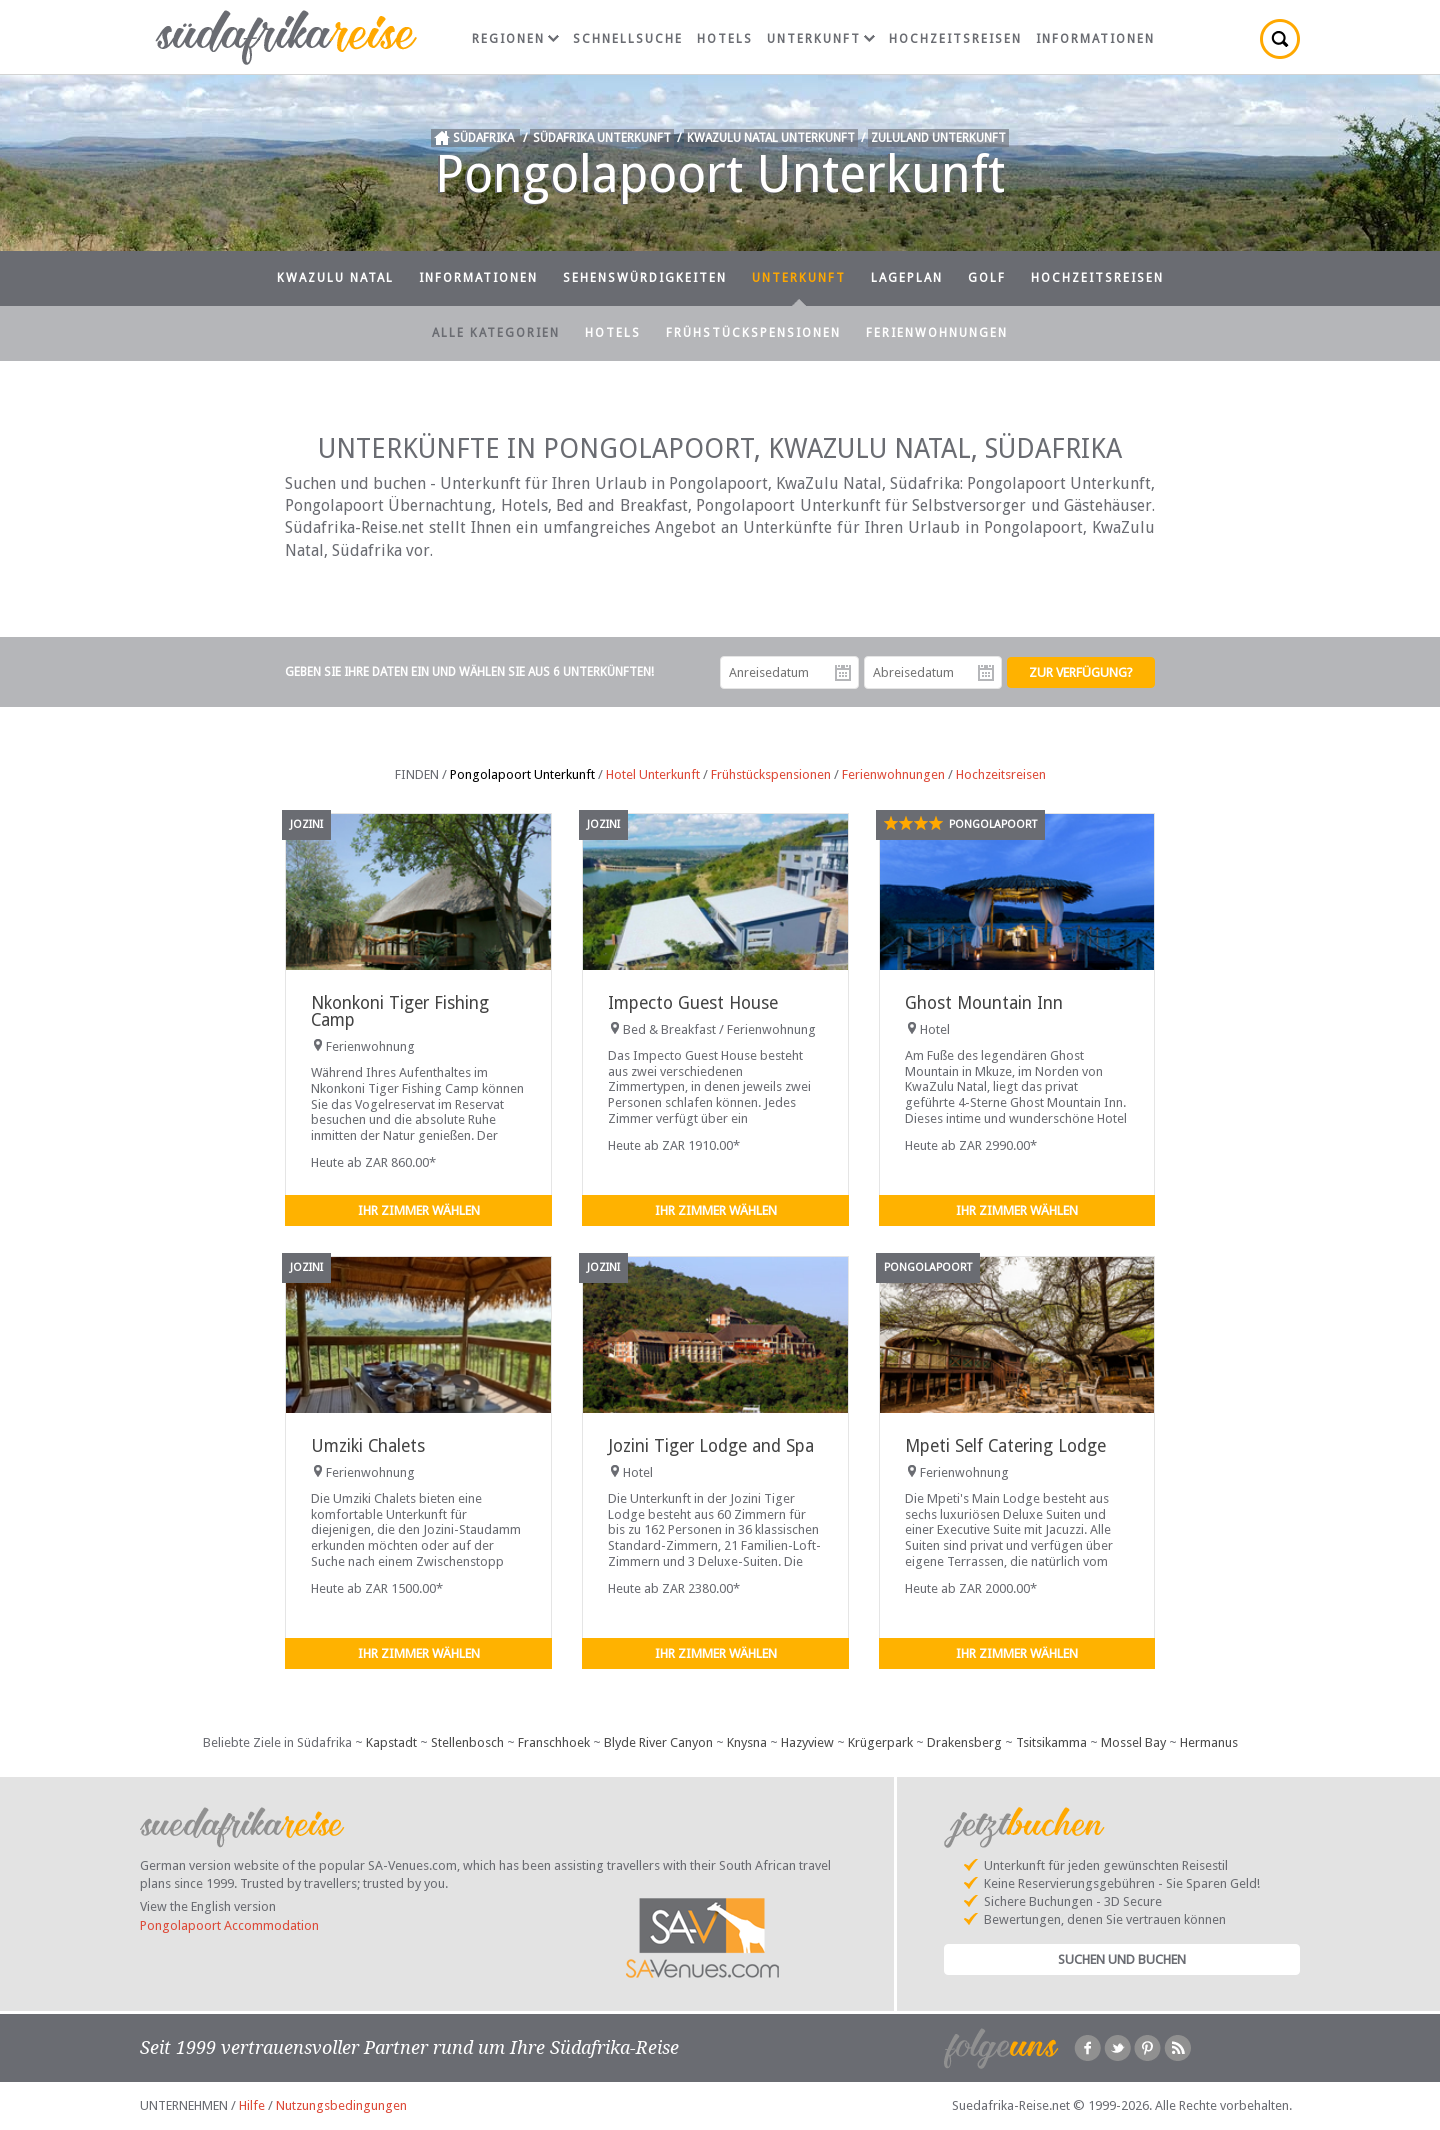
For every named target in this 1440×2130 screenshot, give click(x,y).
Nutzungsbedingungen (341, 2105)
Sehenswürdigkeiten (645, 278)
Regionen (515, 39)
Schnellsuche (628, 39)
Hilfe (252, 2105)
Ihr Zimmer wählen (419, 1210)
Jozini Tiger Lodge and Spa (711, 1446)
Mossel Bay (1133, 1742)
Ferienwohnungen (937, 333)
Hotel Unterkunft (653, 774)
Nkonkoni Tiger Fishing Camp (400, 1011)
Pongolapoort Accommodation (229, 1925)
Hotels (725, 39)
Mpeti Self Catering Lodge (1005, 1446)
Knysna (747, 1742)
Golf (987, 278)
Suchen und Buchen (1122, 1959)
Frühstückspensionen (753, 333)
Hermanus (1209, 1742)
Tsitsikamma (1051, 1742)
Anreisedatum (843, 673)
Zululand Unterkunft (938, 138)
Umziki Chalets (368, 1446)
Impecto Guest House (693, 1003)
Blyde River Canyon (658, 1742)
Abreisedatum (986, 673)
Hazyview (807, 1742)
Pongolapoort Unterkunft (522, 774)
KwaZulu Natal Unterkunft (771, 138)
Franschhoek (554, 1742)
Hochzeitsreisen (955, 39)
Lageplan (907, 278)
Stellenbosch (467, 1742)
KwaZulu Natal (335, 278)
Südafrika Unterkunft (602, 138)
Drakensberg (964, 1742)
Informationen (1095, 39)
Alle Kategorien (496, 333)
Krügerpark (880, 1742)
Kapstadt (391, 1742)
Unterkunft (821, 39)
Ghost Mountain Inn (984, 1003)
